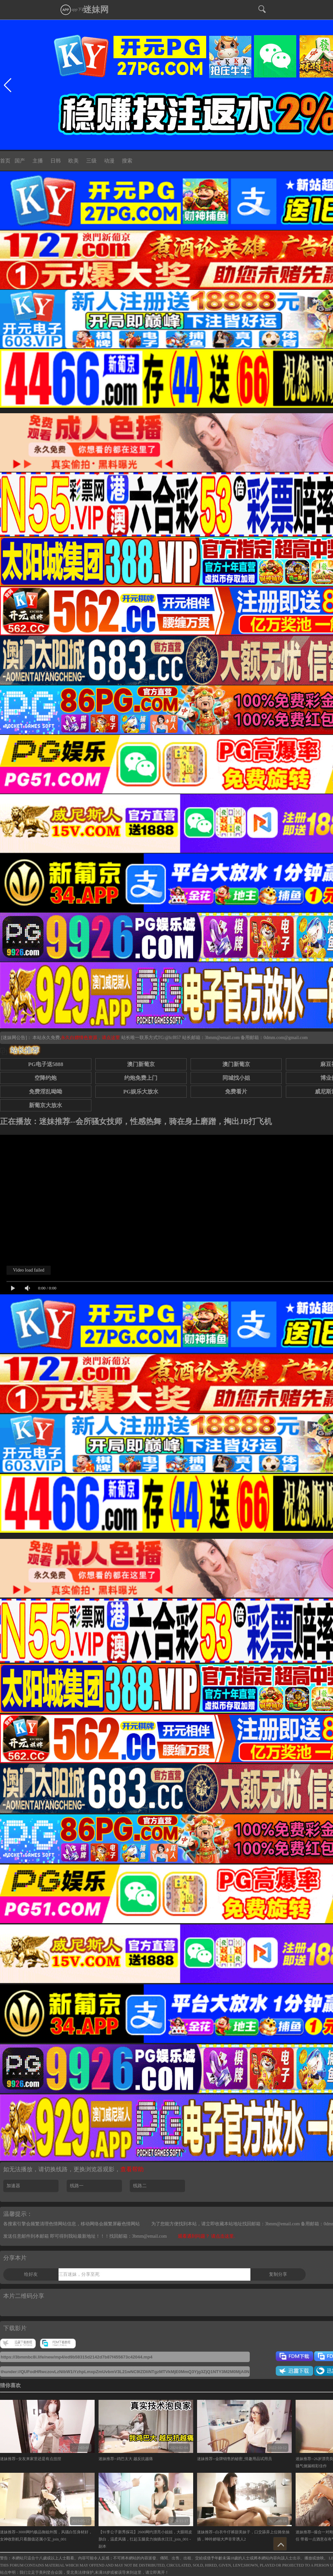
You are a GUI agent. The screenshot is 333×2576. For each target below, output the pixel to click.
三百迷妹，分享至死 (79, 2274)
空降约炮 (45, 1078)
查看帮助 (132, 2169)
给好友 (31, 2274)
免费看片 (236, 1092)
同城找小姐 (236, 1078)
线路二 (140, 2185)
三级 (91, 160)
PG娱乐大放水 (140, 1092)
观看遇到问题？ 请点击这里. (206, 2236)
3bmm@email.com (222, 1037)
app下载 (72, 9)
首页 (5, 160)
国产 (20, 160)
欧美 (73, 160)
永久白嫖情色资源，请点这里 (91, 1037)
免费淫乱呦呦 (45, 1092)
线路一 (77, 2185)
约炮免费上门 (140, 1078)
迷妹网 (96, 9)
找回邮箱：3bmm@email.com (138, 2236)
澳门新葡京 (141, 1064)
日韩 (55, 160)
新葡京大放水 (45, 1105)
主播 (38, 160)
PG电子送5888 (45, 1064)
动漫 (109, 160)
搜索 (127, 160)
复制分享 (278, 2274)
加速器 (13, 2185)
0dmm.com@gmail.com (285, 1037)
